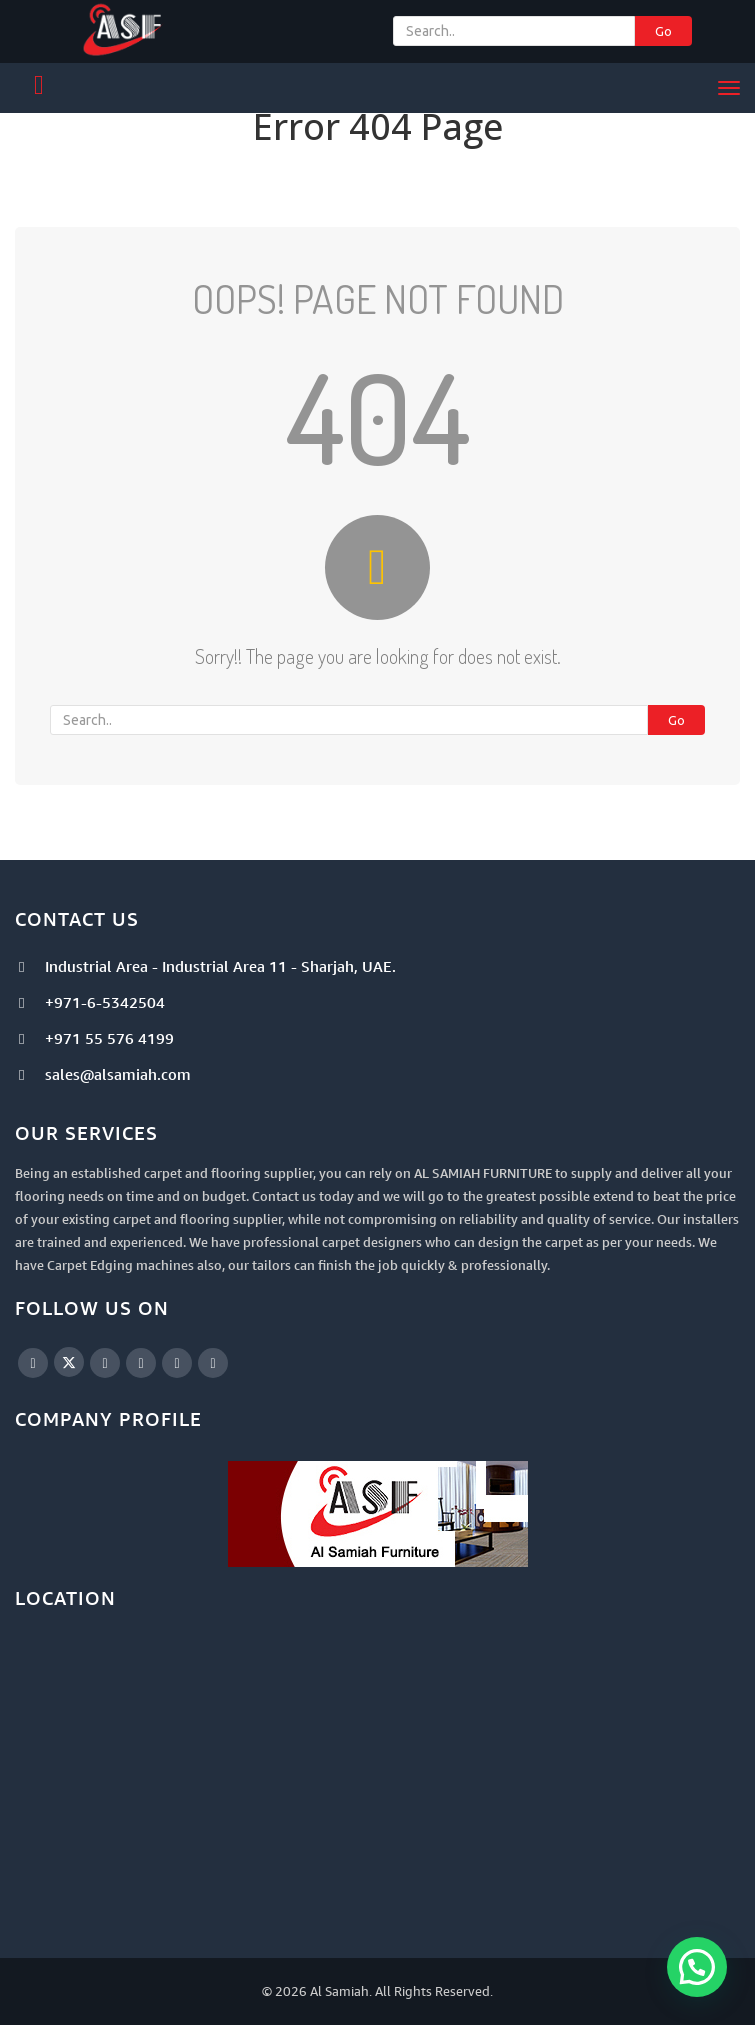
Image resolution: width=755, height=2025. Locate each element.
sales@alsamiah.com (118, 1074)
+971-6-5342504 (105, 1002)
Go (663, 31)
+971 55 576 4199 (109, 1038)
